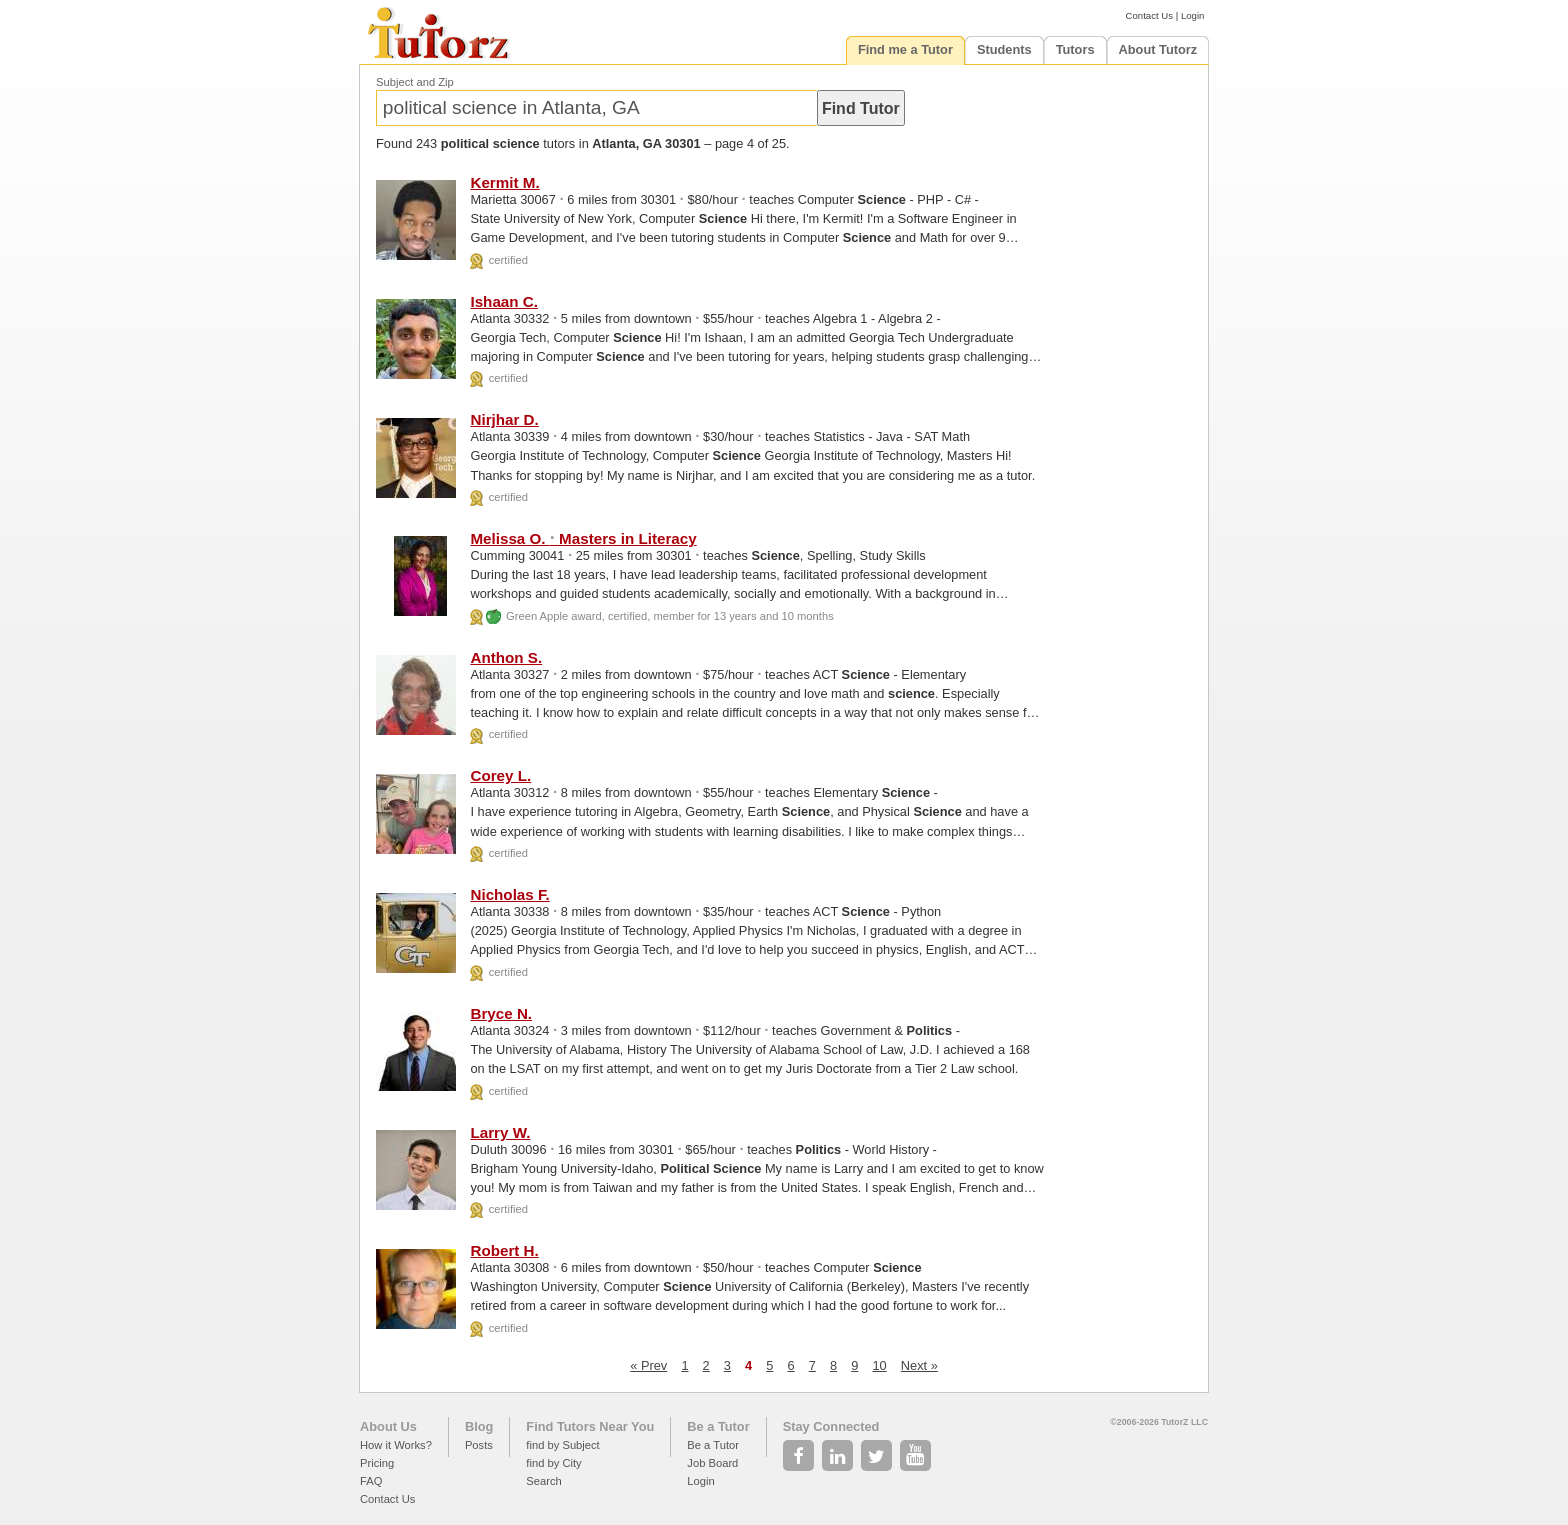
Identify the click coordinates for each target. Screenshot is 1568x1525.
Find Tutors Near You (590, 1426)
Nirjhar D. (504, 419)
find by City (553, 1463)
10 (879, 1365)
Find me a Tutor (905, 49)
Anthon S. (506, 657)
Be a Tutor (718, 1426)
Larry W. (500, 1132)
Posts (479, 1445)
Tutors (1075, 49)
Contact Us (1149, 15)
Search (543, 1481)
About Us (388, 1426)
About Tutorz (1158, 49)
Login (1192, 15)
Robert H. (504, 1250)
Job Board (712, 1463)
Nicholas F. (509, 894)
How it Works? (396, 1445)
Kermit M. (504, 182)
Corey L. (500, 775)
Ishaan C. (504, 301)
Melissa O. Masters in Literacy (583, 538)
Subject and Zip (415, 82)
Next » (919, 1365)
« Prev (648, 1365)
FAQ (371, 1481)
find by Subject (562, 1445)
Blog (479, 1426)
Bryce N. (501, 1013)
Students (1004, 49)
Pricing (377, 1463)
